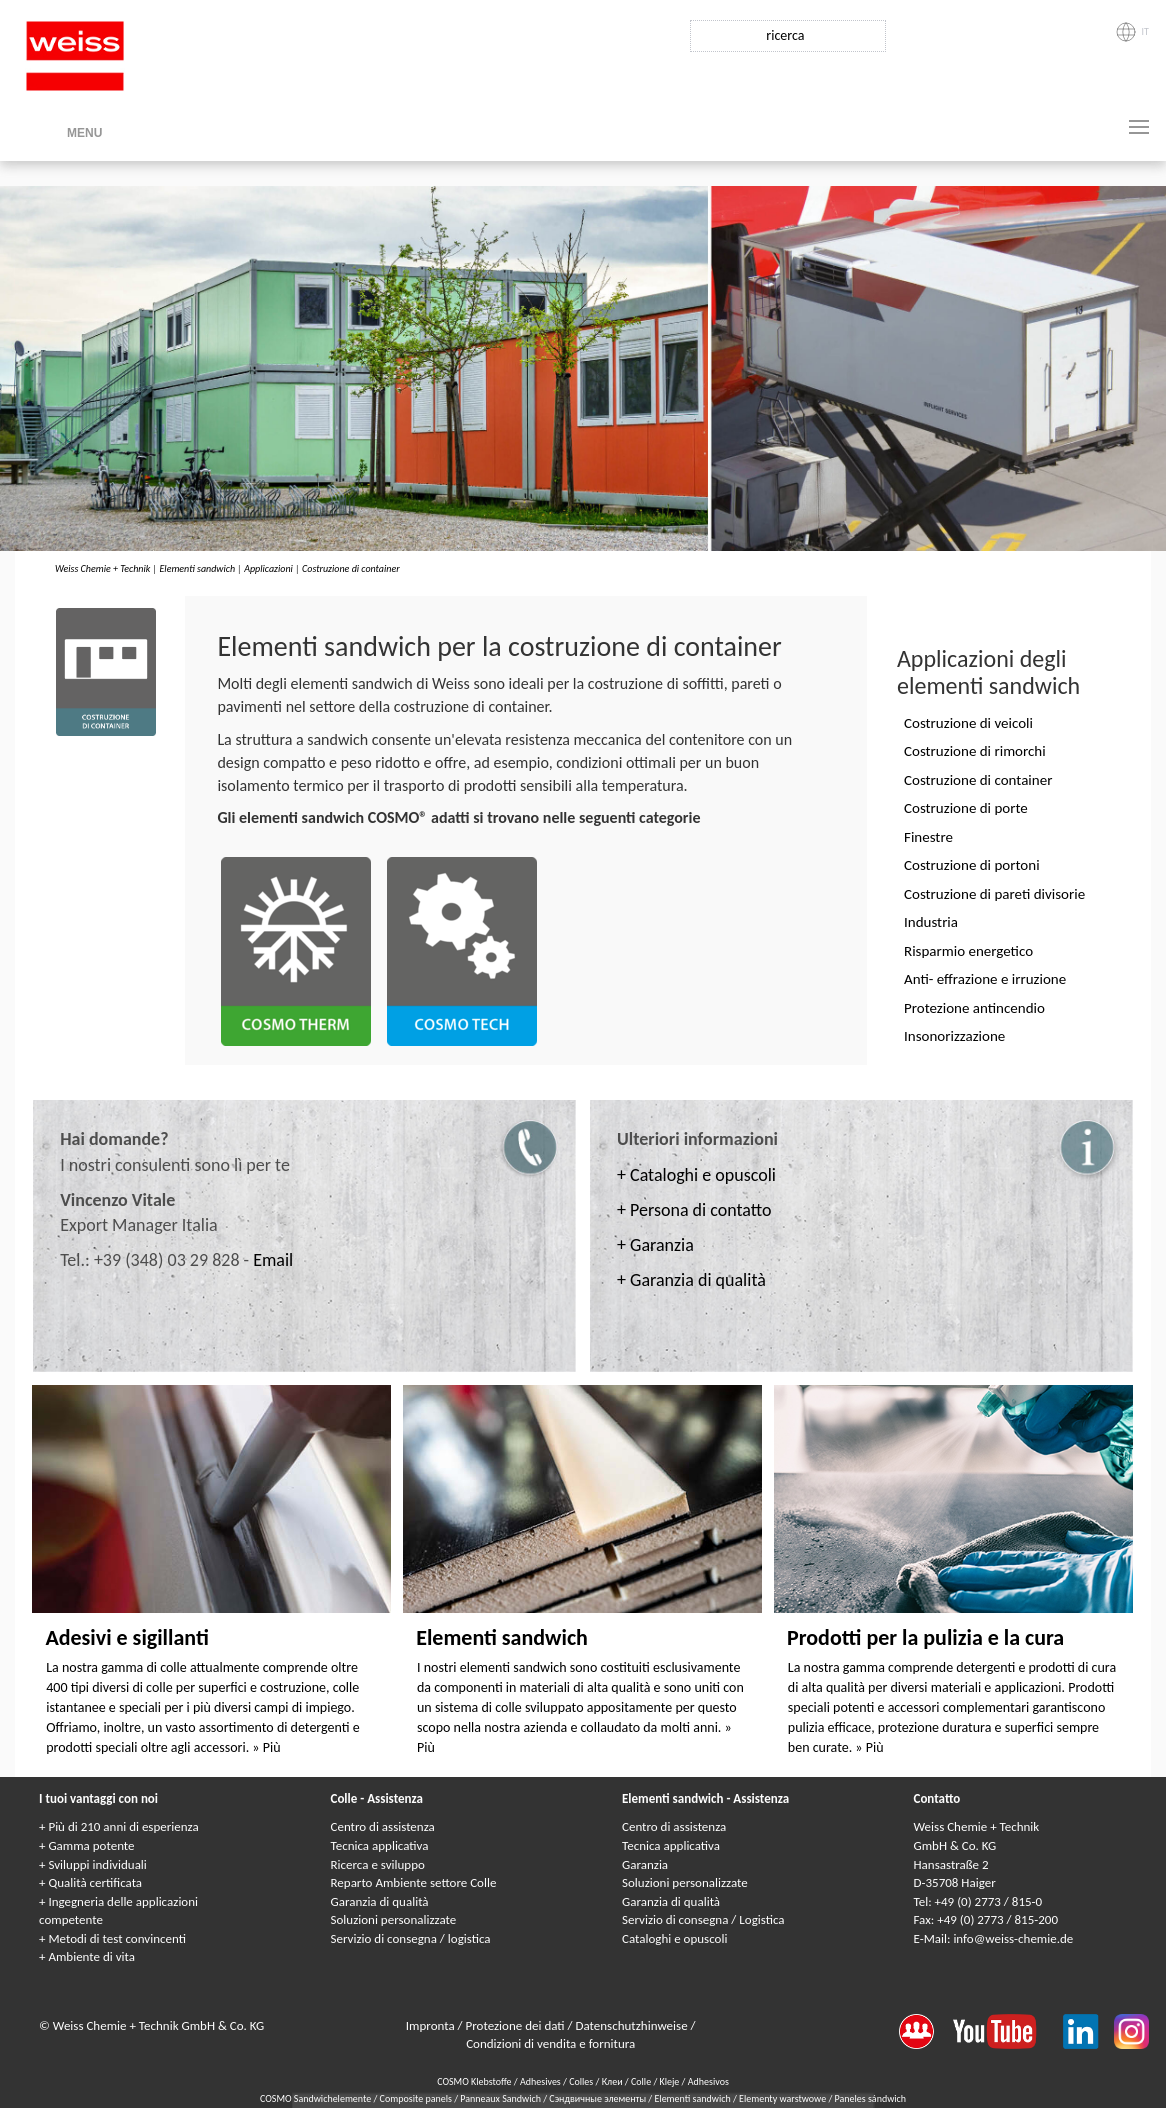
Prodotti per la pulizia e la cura (925, 1637)
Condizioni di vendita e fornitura (550, 2043)
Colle (641, 2081)
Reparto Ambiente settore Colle (414, 1882)
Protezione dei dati (517, 2025)
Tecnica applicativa (380, 1845)
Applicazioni (268, 568)
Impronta (432, 2025)
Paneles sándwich (871, 2098)
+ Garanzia (655, 1245)
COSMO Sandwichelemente (317, 2098)
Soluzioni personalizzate (394, 1919)
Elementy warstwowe (783, 2098)
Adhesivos (708, 2081)
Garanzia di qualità (380, 1901)
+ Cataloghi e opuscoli (696, 1175)
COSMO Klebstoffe (474, 2081)
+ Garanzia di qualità (691, 1280)
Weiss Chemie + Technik (102, 568)
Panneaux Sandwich (501, 2098)
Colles (581, 2081)
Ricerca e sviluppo (378, 1864)
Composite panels (417, 2098)
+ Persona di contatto (694, 1210)
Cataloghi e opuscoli (674, 1938)
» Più (266, 1747)
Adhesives (540, 2081)
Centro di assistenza (383, 1826)
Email (273, 1260)
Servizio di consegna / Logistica (703, 1919)
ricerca (785, 35)
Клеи (612, 2081)
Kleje (670, 2081)
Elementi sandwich (197, 568)
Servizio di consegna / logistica (411, 1938)
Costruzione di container (351, 568)
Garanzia (645, 1864)
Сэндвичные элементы (598, 2098)
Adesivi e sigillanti (126, 1637)
